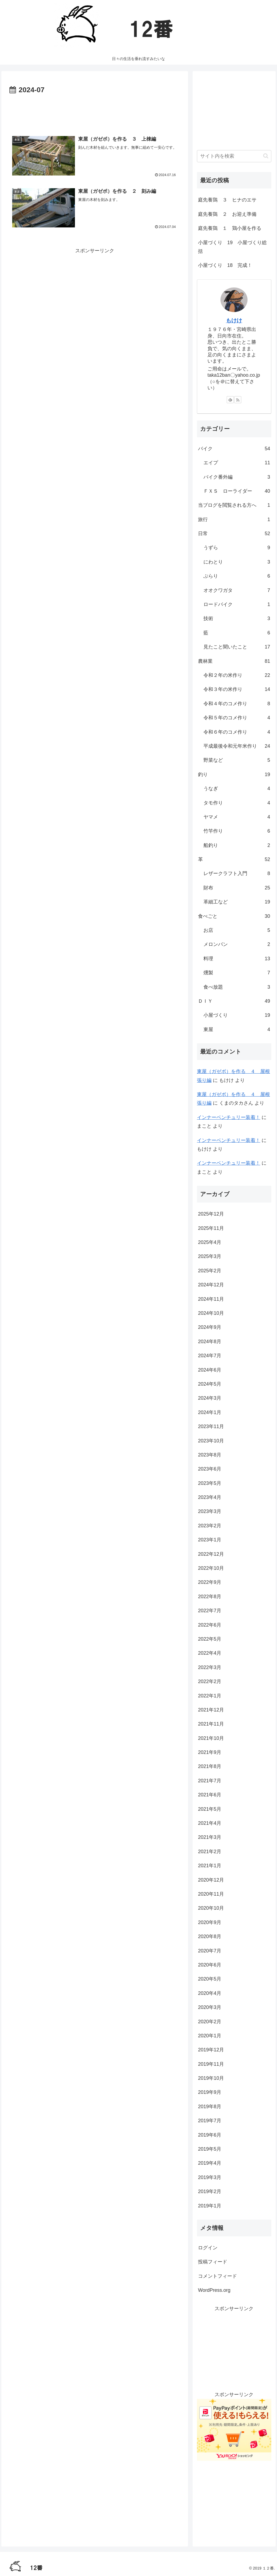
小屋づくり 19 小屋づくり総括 (232, 247)
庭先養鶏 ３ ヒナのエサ (227, 200)
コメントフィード (217, 2276)
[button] (266, 156)
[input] (234, 156)
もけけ (234, 320)
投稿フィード (212, 2261)
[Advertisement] (94, 112)
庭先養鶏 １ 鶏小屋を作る (229, 228)
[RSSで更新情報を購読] (237, 399)
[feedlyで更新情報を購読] (230, 399)
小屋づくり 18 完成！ (225, 265)
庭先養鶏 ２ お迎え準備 (227, 214)
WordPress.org (214, 2290)
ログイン (207, 2247)
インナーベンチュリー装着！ (228, 1117)
